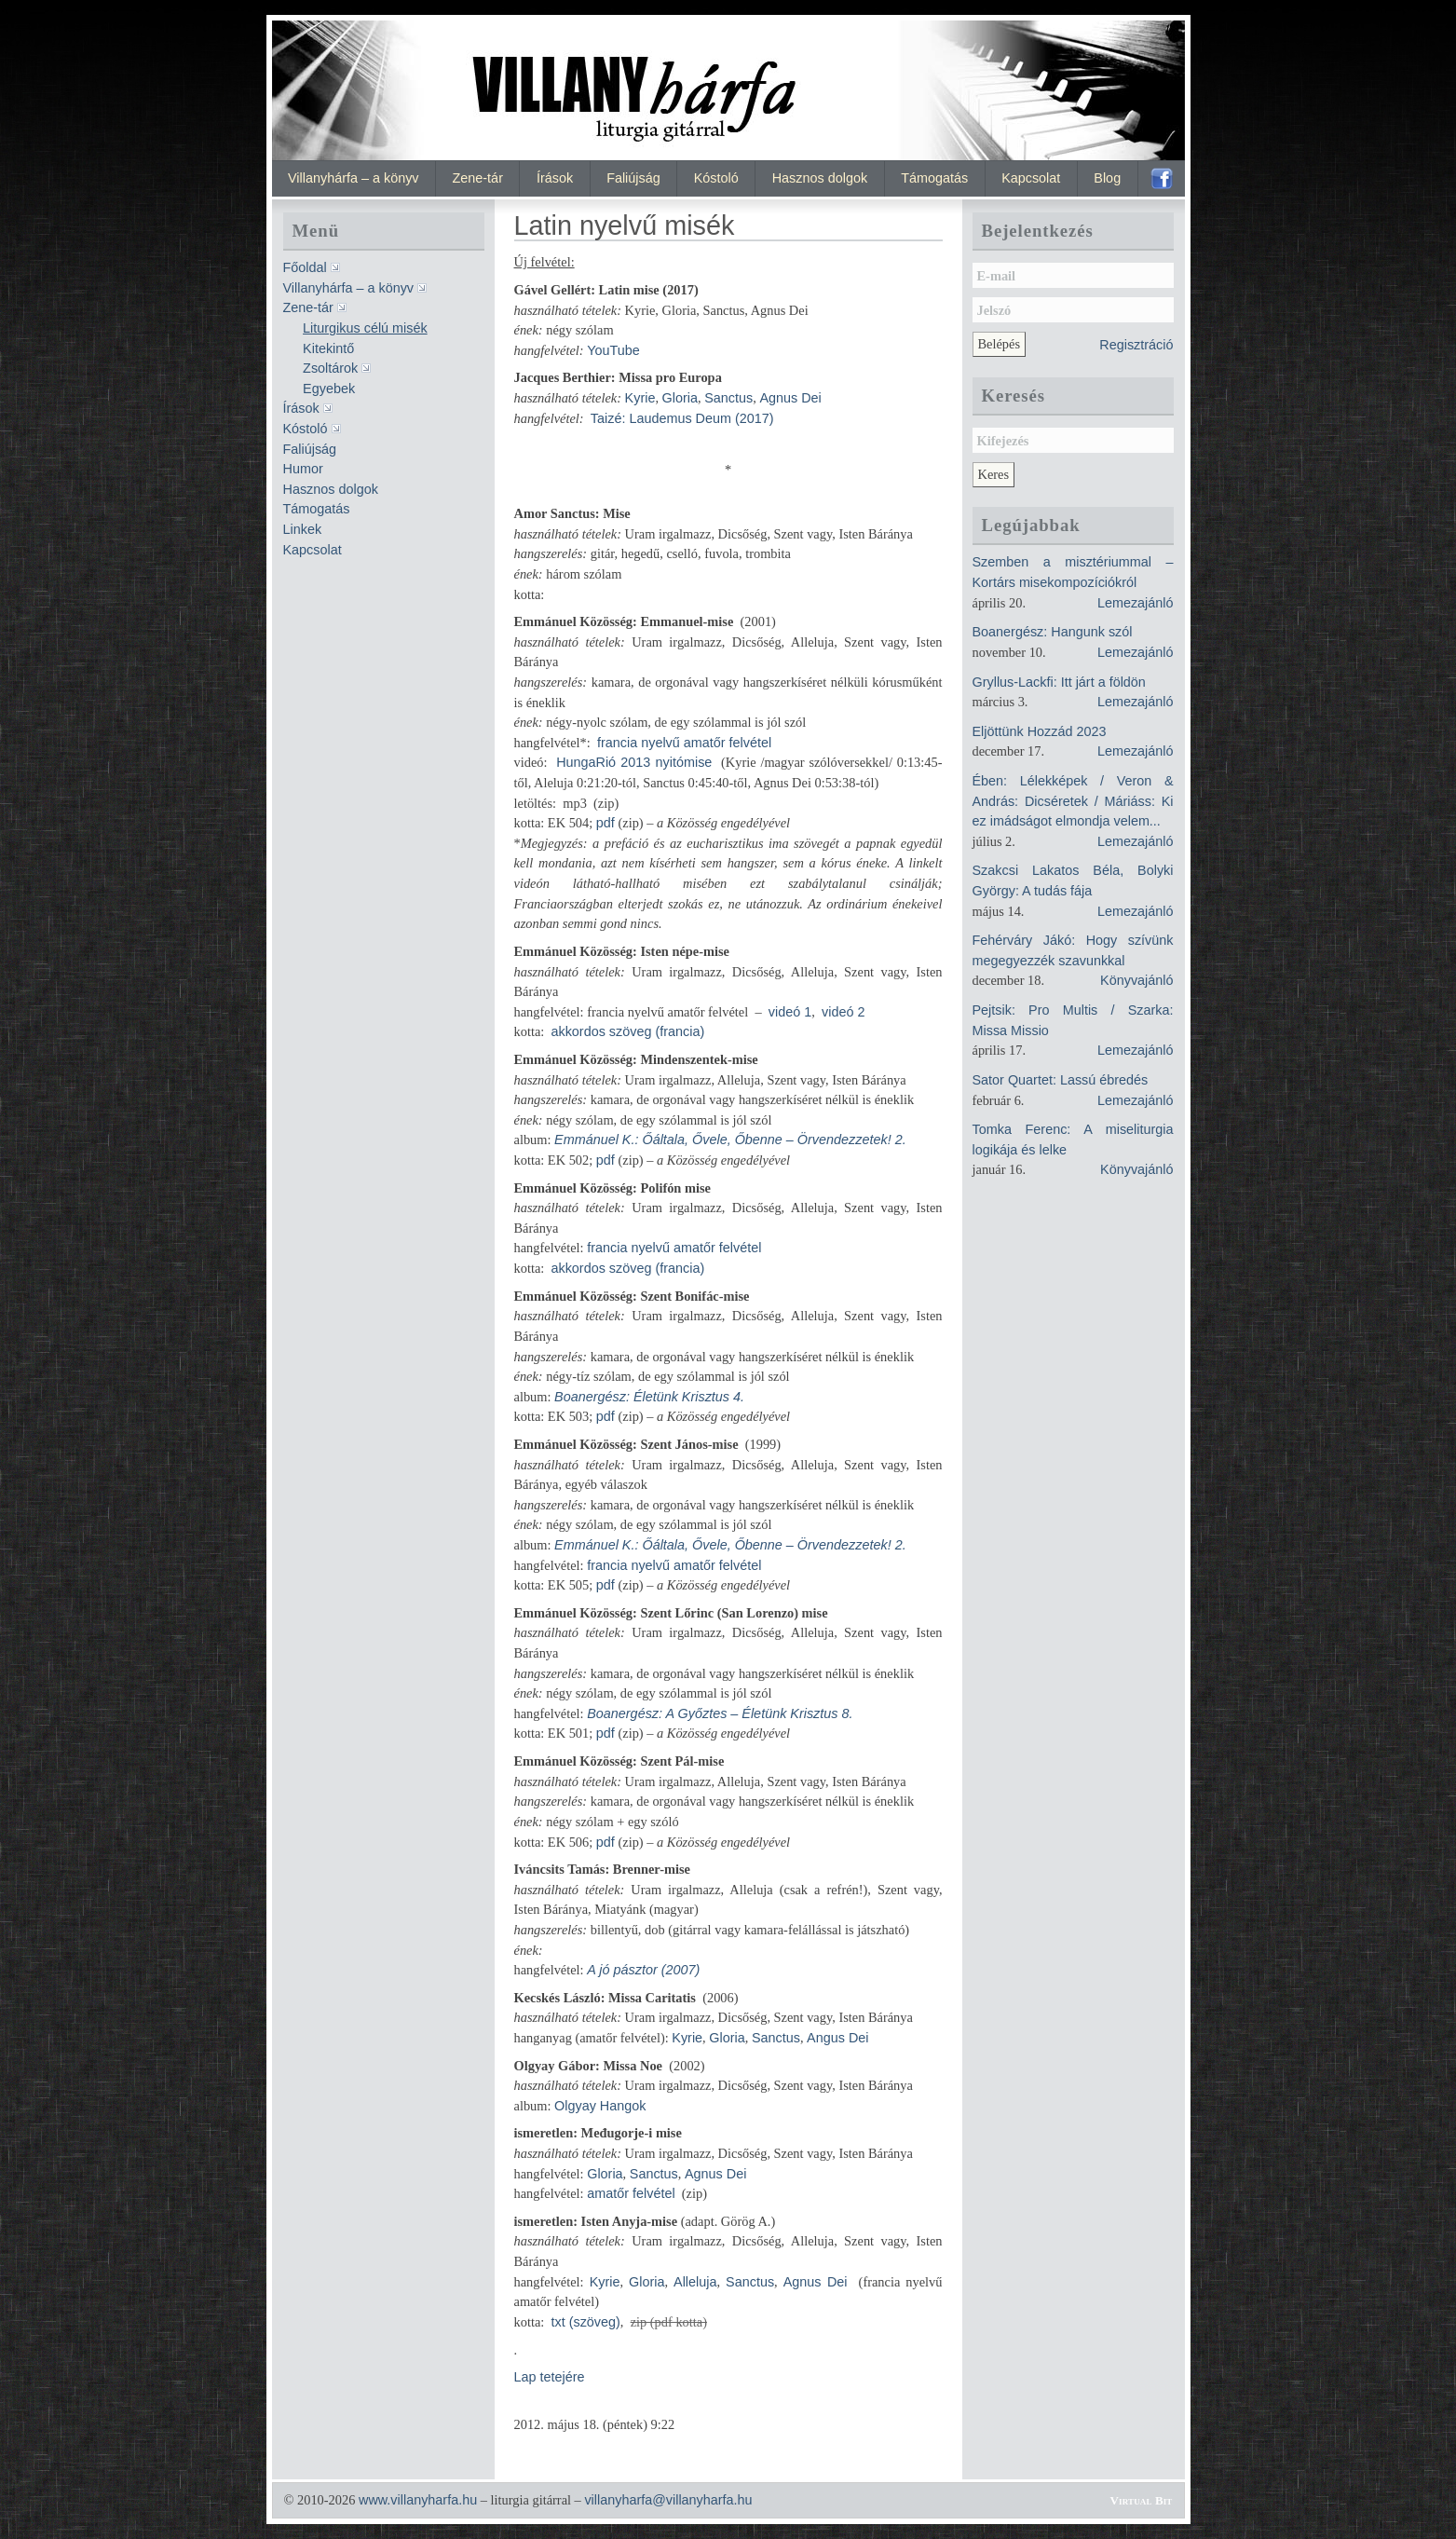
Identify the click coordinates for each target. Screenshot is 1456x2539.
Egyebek (329, 388)
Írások (555, 178)
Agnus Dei (790, 397)
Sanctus (728, 397)
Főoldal (305, 267)
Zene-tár (478, 178)
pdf (605, 822)
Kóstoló (716, 178)
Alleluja (695, 2281)
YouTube (613, 350)
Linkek (302, 529)
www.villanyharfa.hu (418, 2499)
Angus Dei (837, 2037)
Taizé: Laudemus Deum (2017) (682, 418)
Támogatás (934, 178)
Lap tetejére (549, 2376)
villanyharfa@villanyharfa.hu (668, 2499)
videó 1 (790, 1011)
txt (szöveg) (585, 2321)
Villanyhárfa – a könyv (353, 178)
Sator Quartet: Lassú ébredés (1061, 1079)
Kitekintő (328, 348)
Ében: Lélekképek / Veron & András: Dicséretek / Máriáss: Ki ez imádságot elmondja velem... (1073, 800)
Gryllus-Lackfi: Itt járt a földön (1059, 682)
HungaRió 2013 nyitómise (634, 762)
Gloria (680, 397)
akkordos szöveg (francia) (627, 1031)
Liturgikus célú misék (365, 328)
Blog (1107, 178)
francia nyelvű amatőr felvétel (684, 742)
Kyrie (640, 397)
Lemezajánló (1135, 602)
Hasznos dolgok (819, 178)
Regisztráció (1136, 344)
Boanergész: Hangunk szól (1053, 631)
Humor (303, 468)
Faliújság (633, 178)
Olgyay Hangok (600, 2105)
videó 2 (843, 1011)
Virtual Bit (1141, 2500)
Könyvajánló (1136, 980)
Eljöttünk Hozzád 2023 (1040, 731)
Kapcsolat (1030, 178)
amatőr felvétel (630, 2193)
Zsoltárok (330, 368)
